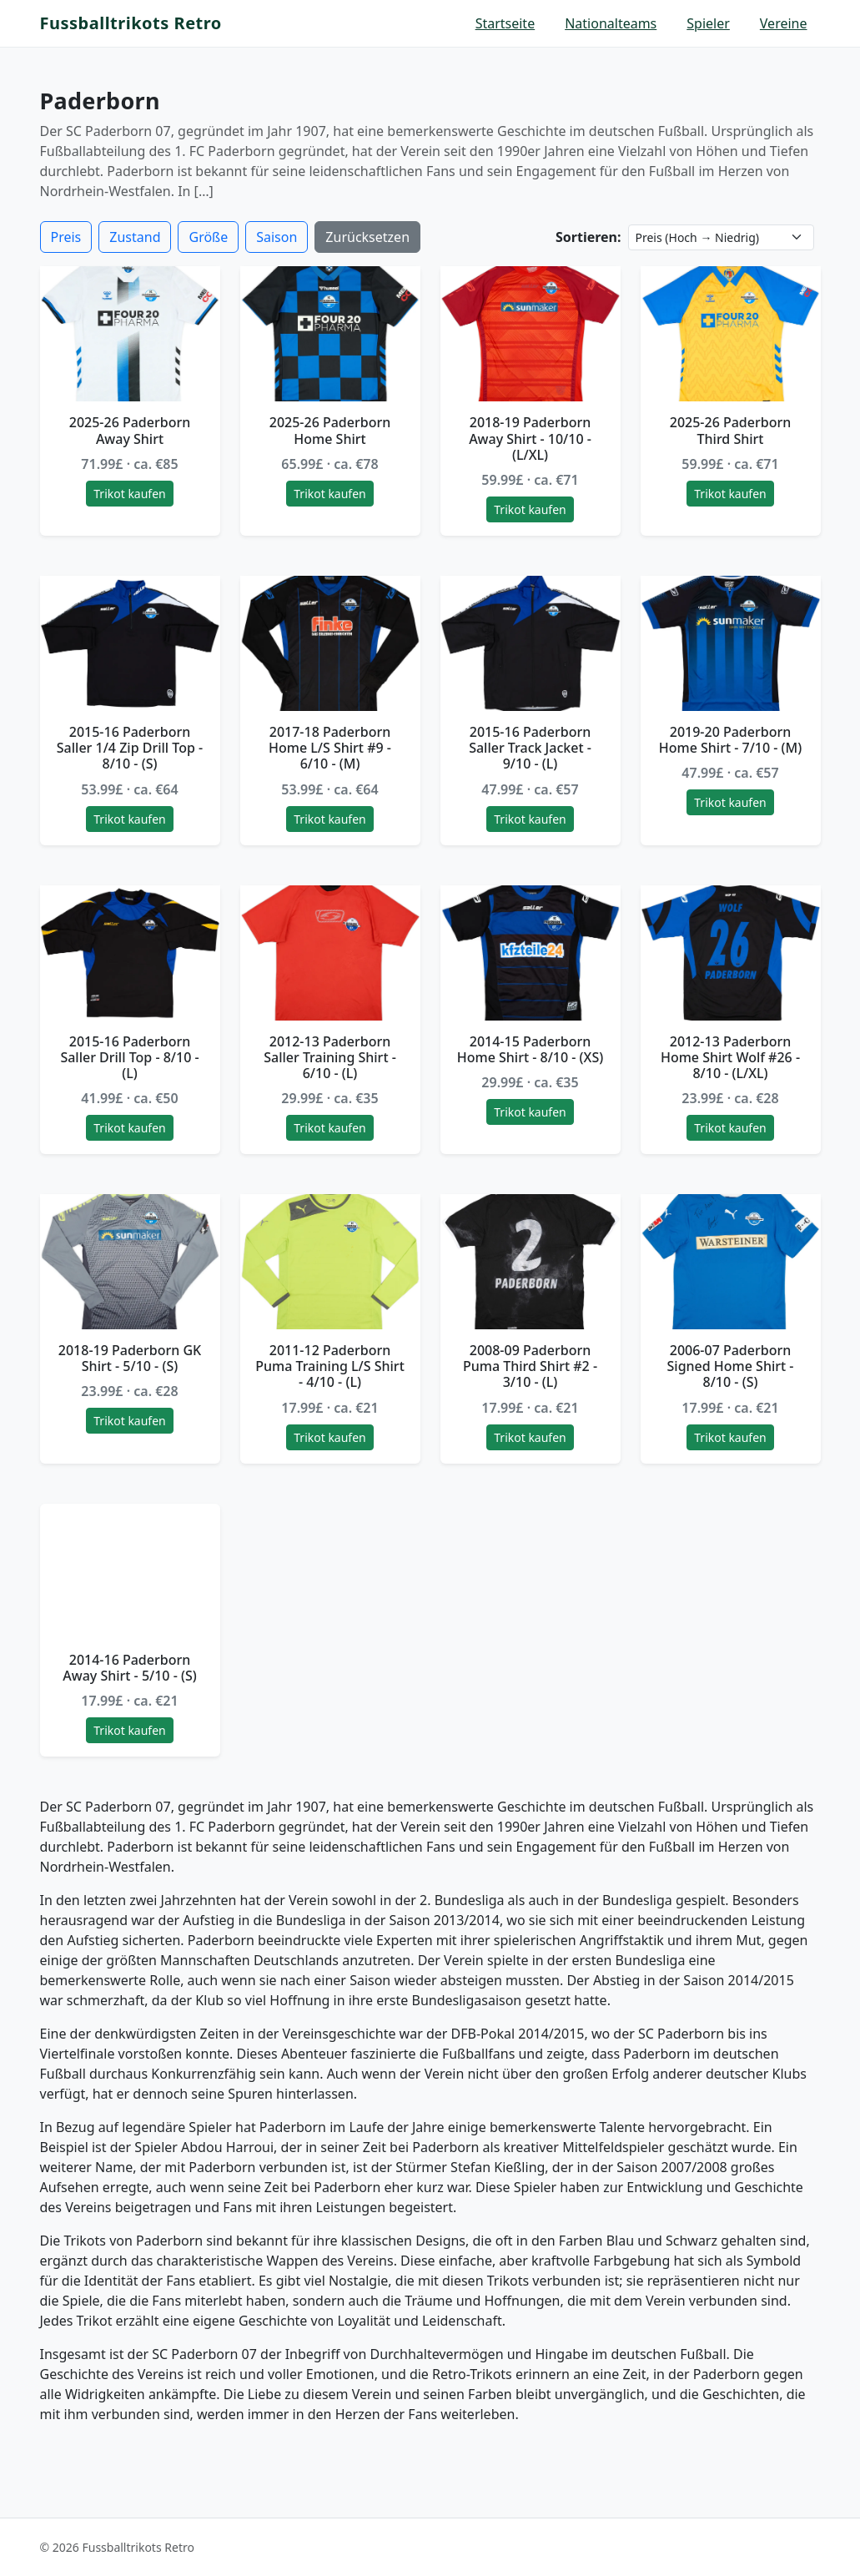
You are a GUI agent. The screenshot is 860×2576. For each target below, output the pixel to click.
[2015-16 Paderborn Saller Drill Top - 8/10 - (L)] (130, 953)
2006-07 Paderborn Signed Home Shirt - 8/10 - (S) (730, 1366)
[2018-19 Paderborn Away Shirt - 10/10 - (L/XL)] (530, 333)
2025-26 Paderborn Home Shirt (330, 430)
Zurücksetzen (367, 237)
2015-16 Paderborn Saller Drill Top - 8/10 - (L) (129, 1057)
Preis (66, 237)
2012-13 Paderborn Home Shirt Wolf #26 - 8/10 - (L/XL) (730, 1057)
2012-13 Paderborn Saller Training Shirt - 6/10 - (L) (330, 1057)
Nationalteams (610, 23)
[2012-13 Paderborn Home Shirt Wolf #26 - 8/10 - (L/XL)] (731, 953)
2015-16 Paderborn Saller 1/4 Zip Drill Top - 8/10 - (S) (130, 748)
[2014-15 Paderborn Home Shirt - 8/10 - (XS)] (530, 953)
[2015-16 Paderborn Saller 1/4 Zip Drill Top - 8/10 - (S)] (130, 643)
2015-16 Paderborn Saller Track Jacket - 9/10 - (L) (530, 748)
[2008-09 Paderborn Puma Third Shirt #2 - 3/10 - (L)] (530, 1261)
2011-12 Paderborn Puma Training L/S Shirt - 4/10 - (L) (330, 1366)
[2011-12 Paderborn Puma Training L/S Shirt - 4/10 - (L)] (330, 1261)
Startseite (505, 23)
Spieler (708, 23)
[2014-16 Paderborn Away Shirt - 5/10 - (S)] (130, 1571)
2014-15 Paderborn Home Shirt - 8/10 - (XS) (530, 1049)
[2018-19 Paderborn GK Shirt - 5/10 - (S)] (130, 1261)
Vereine (783, 23)
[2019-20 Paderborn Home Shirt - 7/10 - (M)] (731, 643)
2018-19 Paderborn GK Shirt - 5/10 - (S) (129, 1358)
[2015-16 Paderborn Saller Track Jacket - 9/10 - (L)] (530, 643)
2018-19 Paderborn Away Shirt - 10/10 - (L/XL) (530, 438)
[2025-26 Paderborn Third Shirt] (731, 333)
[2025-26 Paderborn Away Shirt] (130, 333)
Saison (276, 237)
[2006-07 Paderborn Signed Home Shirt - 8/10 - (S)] (731, 1261)
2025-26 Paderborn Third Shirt (731, 430)
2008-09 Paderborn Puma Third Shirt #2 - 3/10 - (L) (530, 1366)
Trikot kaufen (129, 494)
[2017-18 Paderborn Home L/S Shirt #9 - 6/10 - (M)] (330, 643)
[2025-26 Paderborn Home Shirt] (330, 333)
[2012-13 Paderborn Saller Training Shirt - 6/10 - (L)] (330, 953)
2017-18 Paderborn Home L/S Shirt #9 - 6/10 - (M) (330, 748)
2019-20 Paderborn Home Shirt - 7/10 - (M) (730, 740)
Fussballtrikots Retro (131, 23)
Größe (208, 237)
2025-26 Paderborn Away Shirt (130, 430)
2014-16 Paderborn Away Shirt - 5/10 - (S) (130, 1668)
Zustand (134, 237)
